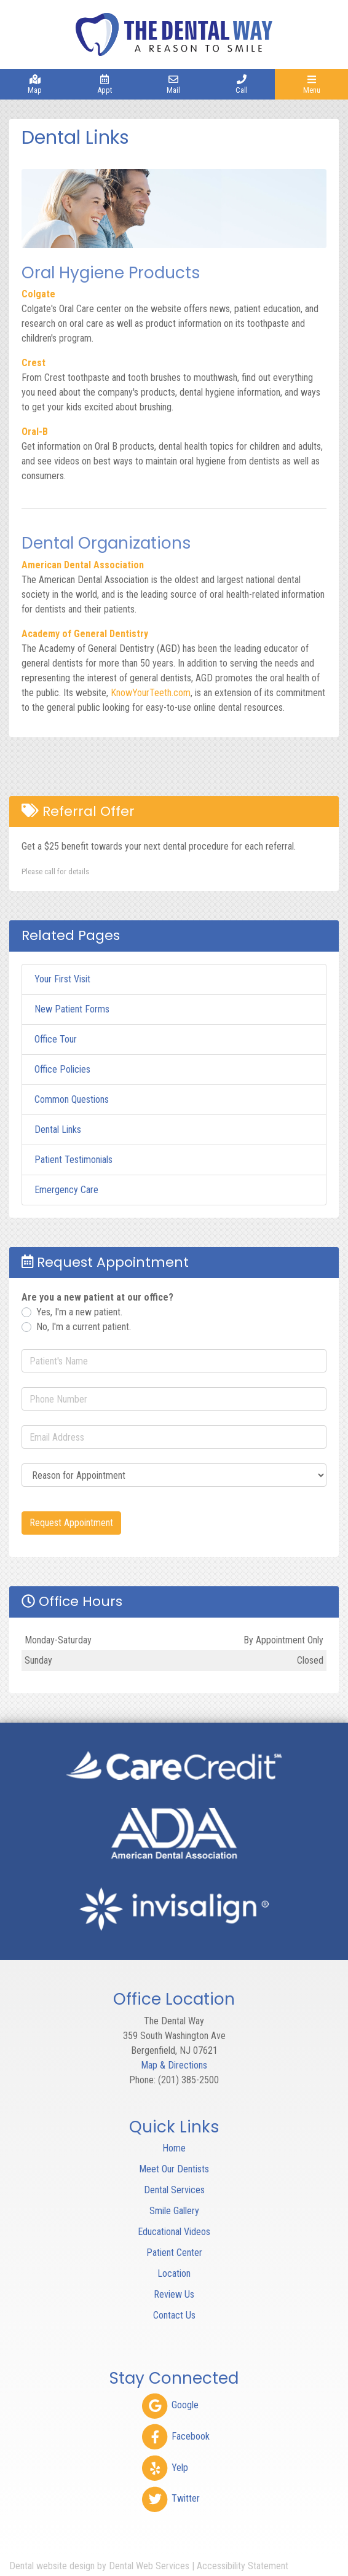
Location (174, 2273)
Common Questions (71, 1099)
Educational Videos (174, 2231)
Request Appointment (71, 1523)
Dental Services (174, 2190)
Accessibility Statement (242, 2566)
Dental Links (57, 1129)
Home (174, 2148)
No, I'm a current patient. (83, 1327)
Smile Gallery (174, 2211)
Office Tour (55, 1039)
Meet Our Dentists (174, 2169)
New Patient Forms (71, 1009)
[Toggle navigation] (311, 84)
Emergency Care (66, 1190)
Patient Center (174, 2252)
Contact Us (174, 2315)
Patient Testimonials (73, 1159)
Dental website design (52, 2566)
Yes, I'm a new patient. (79, 1312)
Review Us (174, 2294)
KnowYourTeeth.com (151, 693)
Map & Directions (174, 2065)
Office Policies (62, 1069)
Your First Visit (62, 979)
